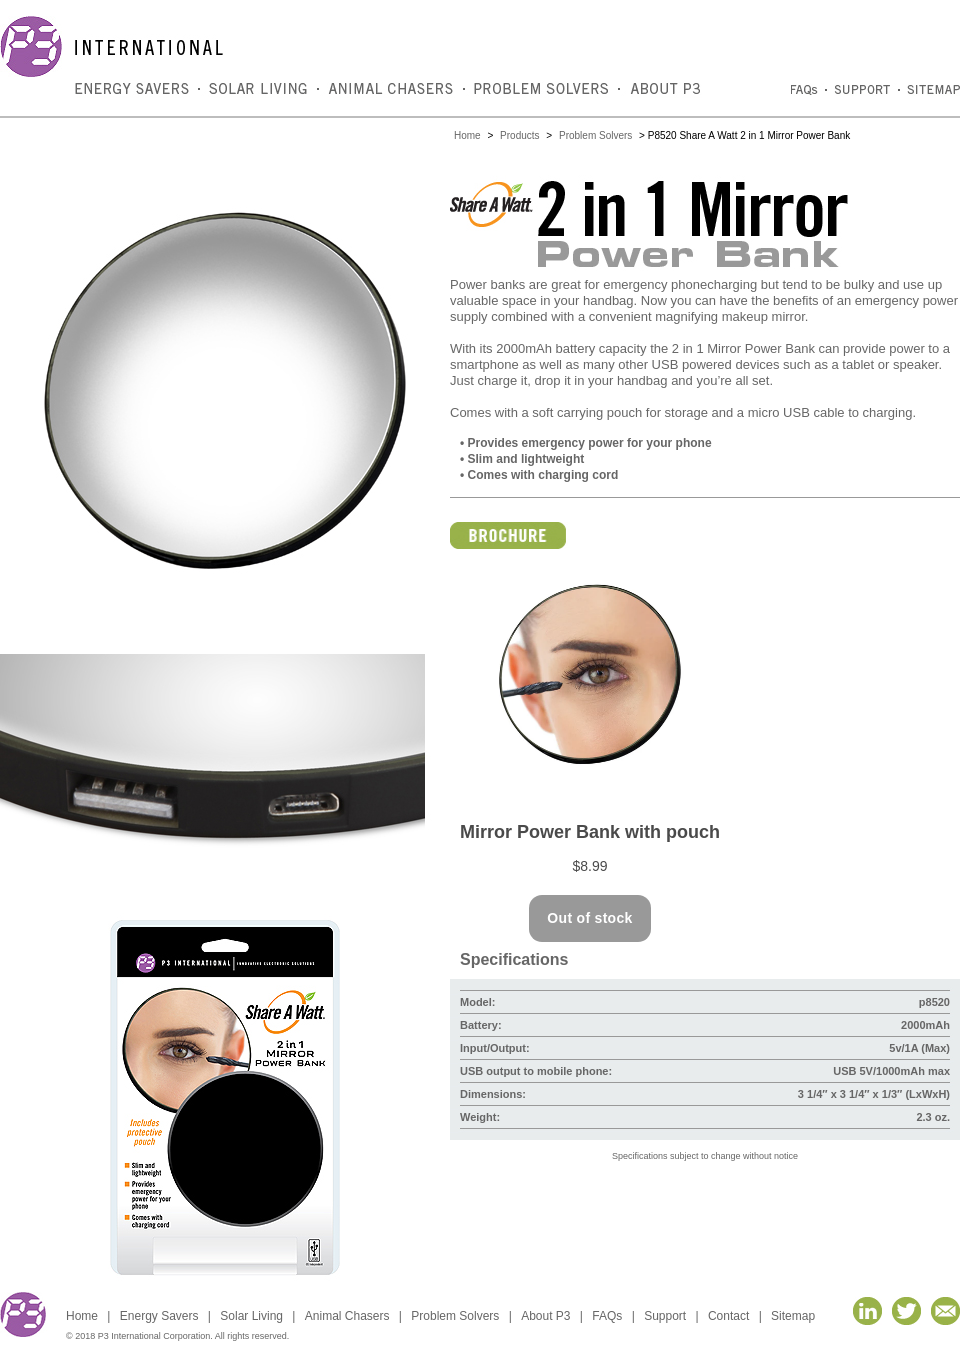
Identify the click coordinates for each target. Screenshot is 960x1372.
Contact (728, 1316)
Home (467, 135)
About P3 (545, 1316)
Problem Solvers (595, 135)
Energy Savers (159, 1316)
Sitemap (793, 1316)
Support (665, 1316)
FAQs (607, 1316)
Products (519, 135)
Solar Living (251, 1316)
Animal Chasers (347, 1316)
